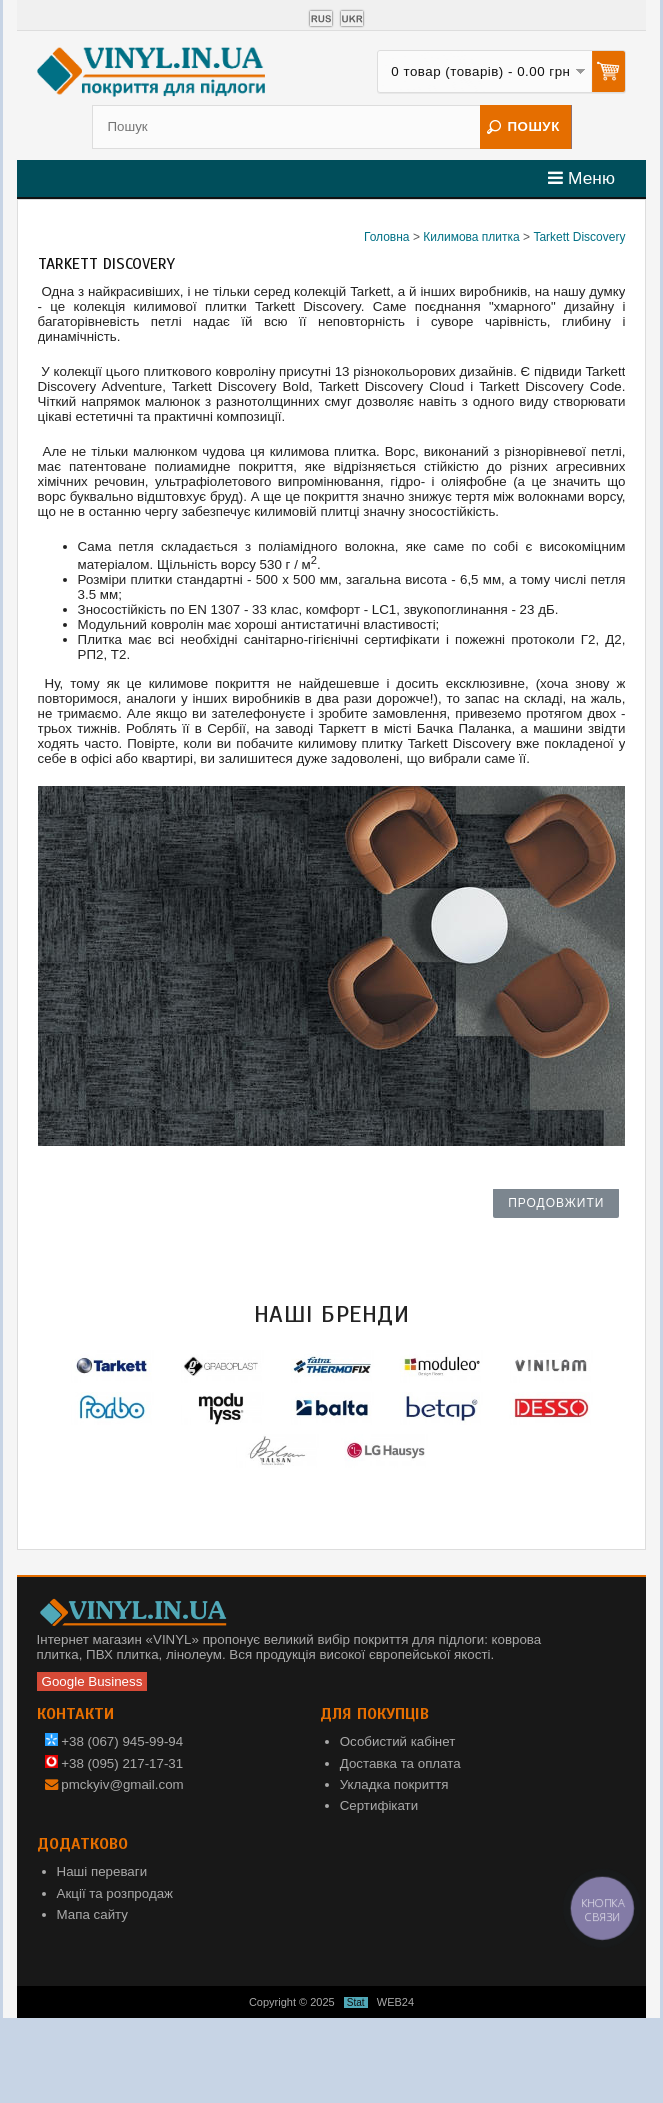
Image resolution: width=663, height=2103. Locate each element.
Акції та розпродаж (115, 1893)
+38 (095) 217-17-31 (114, 1763)
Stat (356, 2002)
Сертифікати (379, 1805)
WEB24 (395, 2002)
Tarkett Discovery (579, 237)
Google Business (92, 1681)
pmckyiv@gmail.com (122, 1784)
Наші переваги (102, 1871)
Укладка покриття (394, 1784)
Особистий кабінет (398, 1741)
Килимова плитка (471, 237)
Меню (581, 178)
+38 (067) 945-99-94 (114, 1741)
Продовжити (556, 1203)
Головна (387, 237)
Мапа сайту (92, 1914)
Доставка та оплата (400, 1763)
